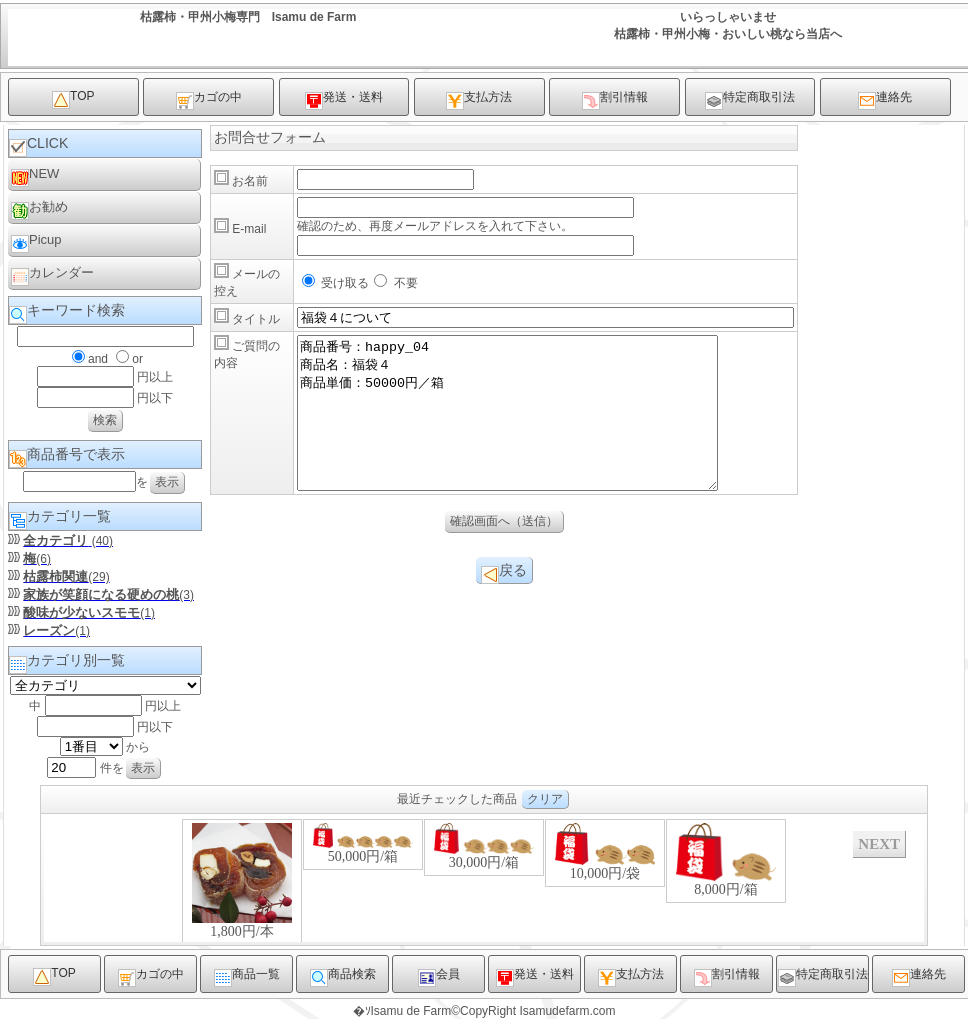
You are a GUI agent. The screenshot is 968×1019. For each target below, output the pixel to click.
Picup (36, 242)
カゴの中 (209, 100)
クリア (545, 799)
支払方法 (479, 100)
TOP (73, 99)
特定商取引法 (750, 100)
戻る (504, 603)
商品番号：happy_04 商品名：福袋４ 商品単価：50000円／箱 (532, 428)
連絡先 (885, 100)
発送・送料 (344, 100)
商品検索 (343, 977)
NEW (35, 176)
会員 (439, 977)
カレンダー (52, 275)
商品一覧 (247, 977)
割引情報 (615, 100)
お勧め (39, 209)
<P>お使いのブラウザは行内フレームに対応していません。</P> (484, 879)
